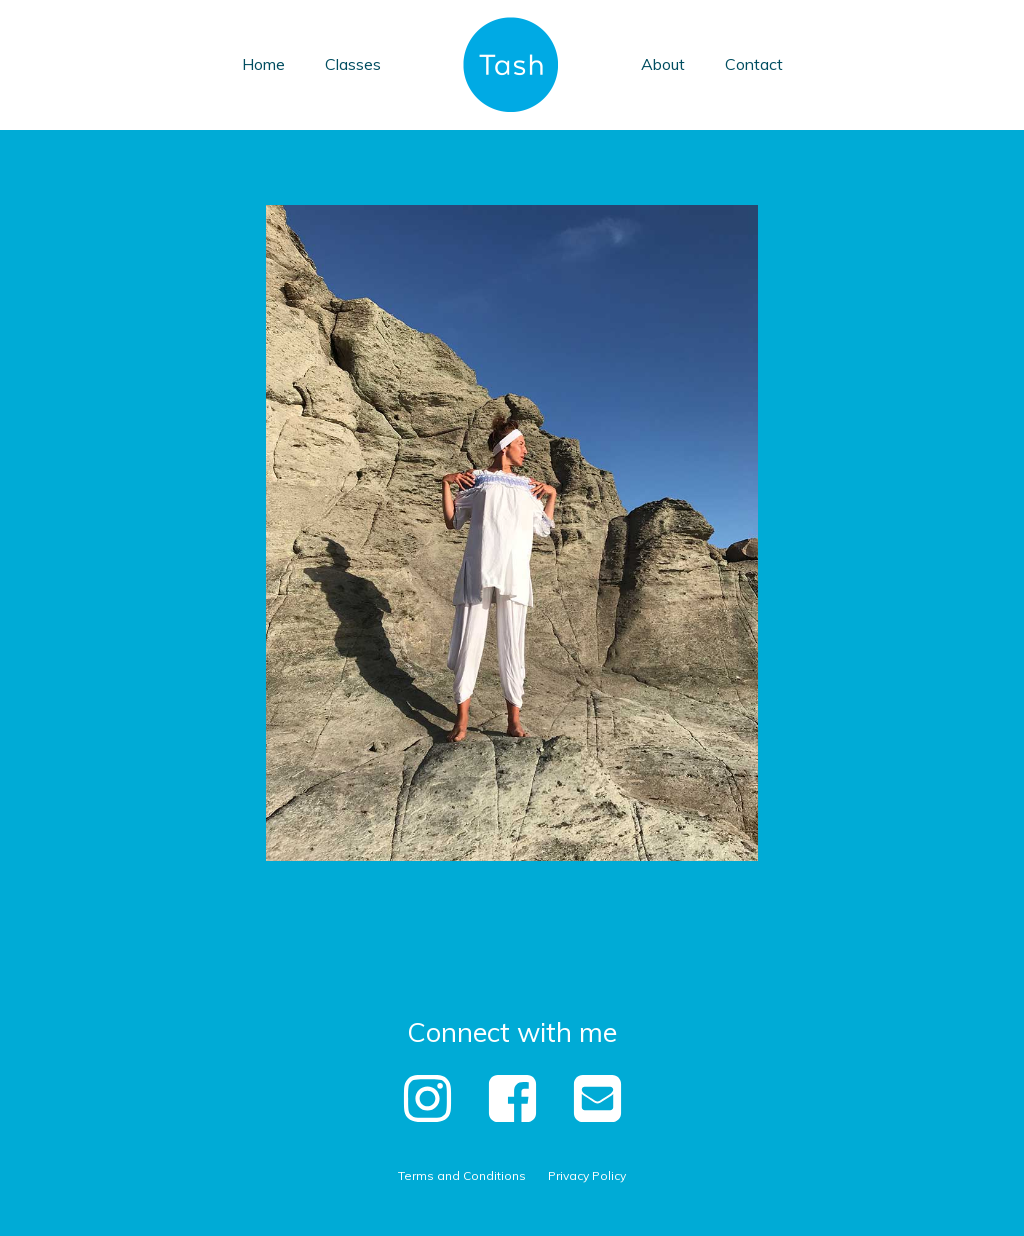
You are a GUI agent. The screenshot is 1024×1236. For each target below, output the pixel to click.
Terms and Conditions (462, 1175)
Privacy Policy (587, 1175)
